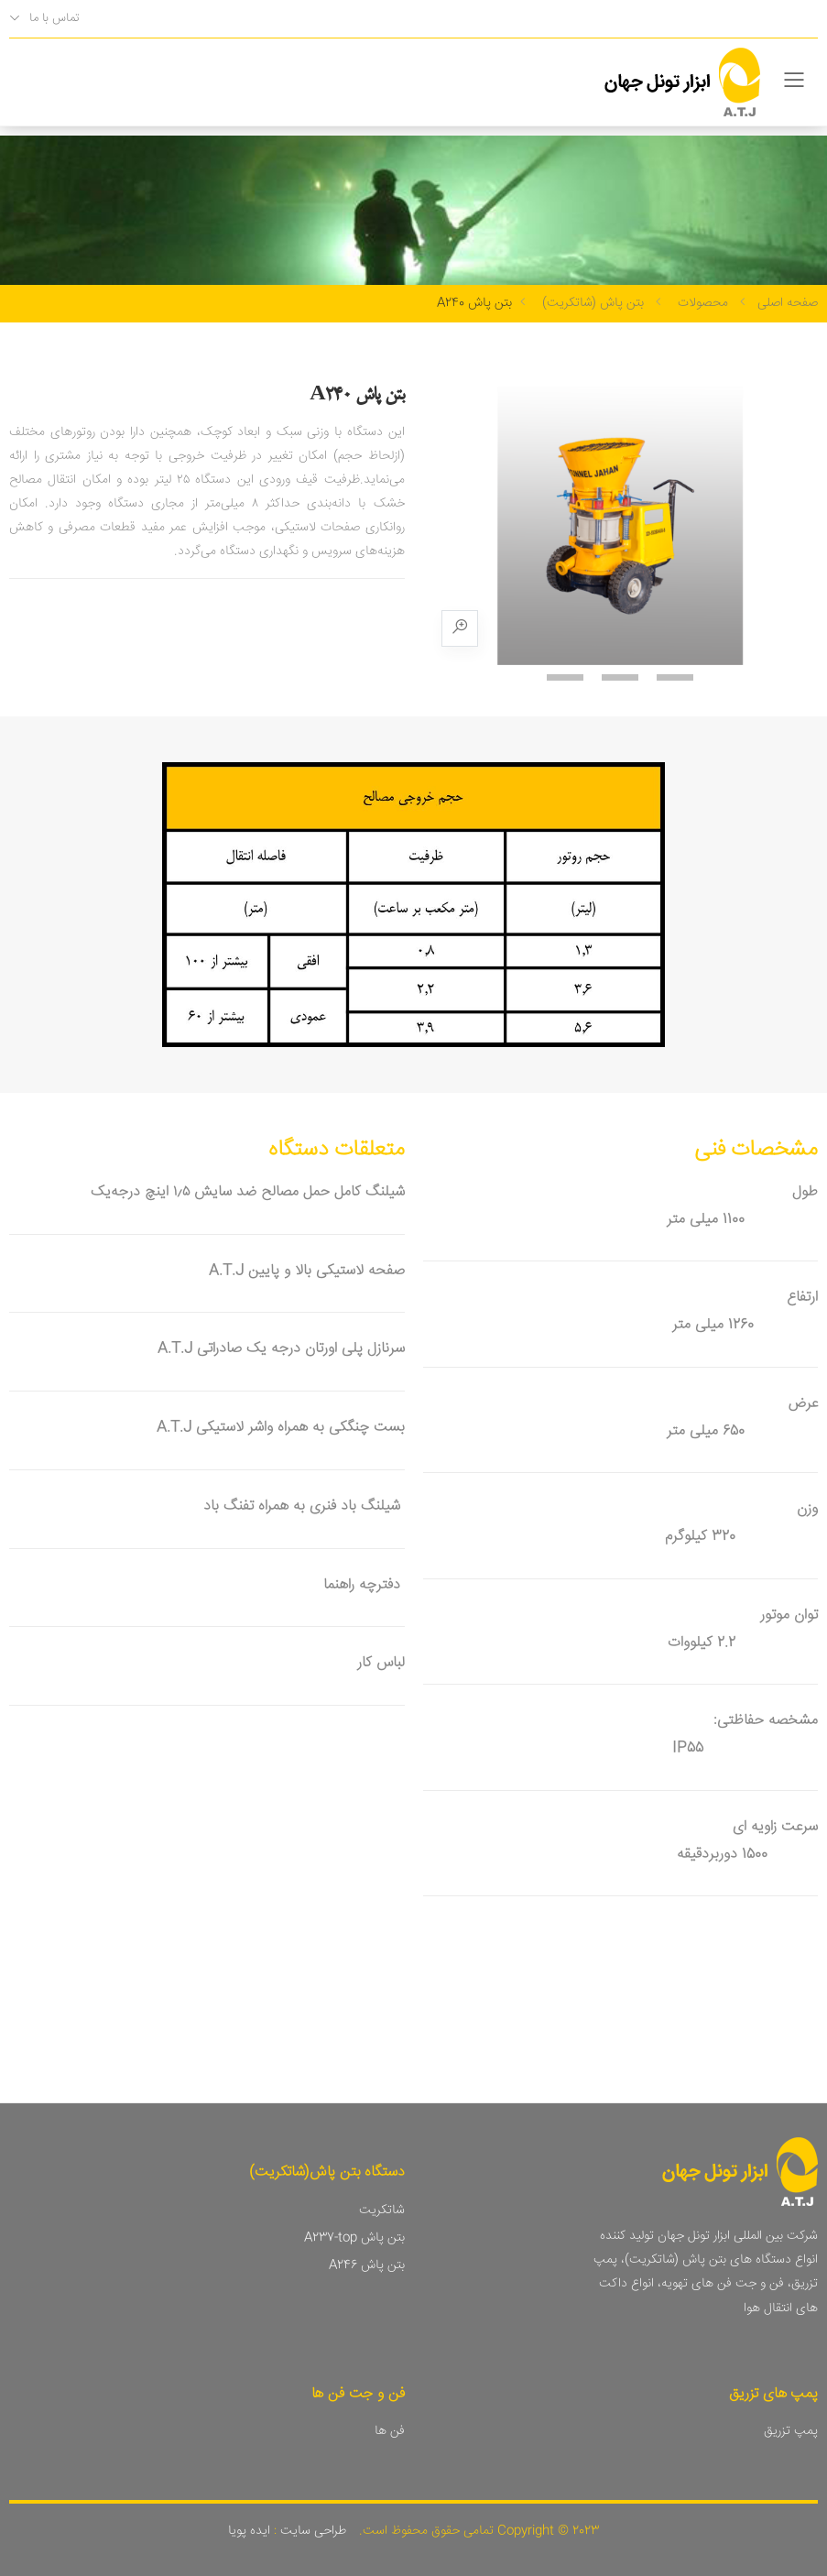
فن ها (390, 2431)
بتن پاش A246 (367, 2265)
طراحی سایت (311, 2531)
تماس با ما (54, 18)
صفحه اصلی (787, 303)
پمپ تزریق (791, 2431)
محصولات (703, 303)
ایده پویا (249, 2531)
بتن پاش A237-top (354, 2238)
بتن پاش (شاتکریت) (593, 303)
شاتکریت (382, 2210)
